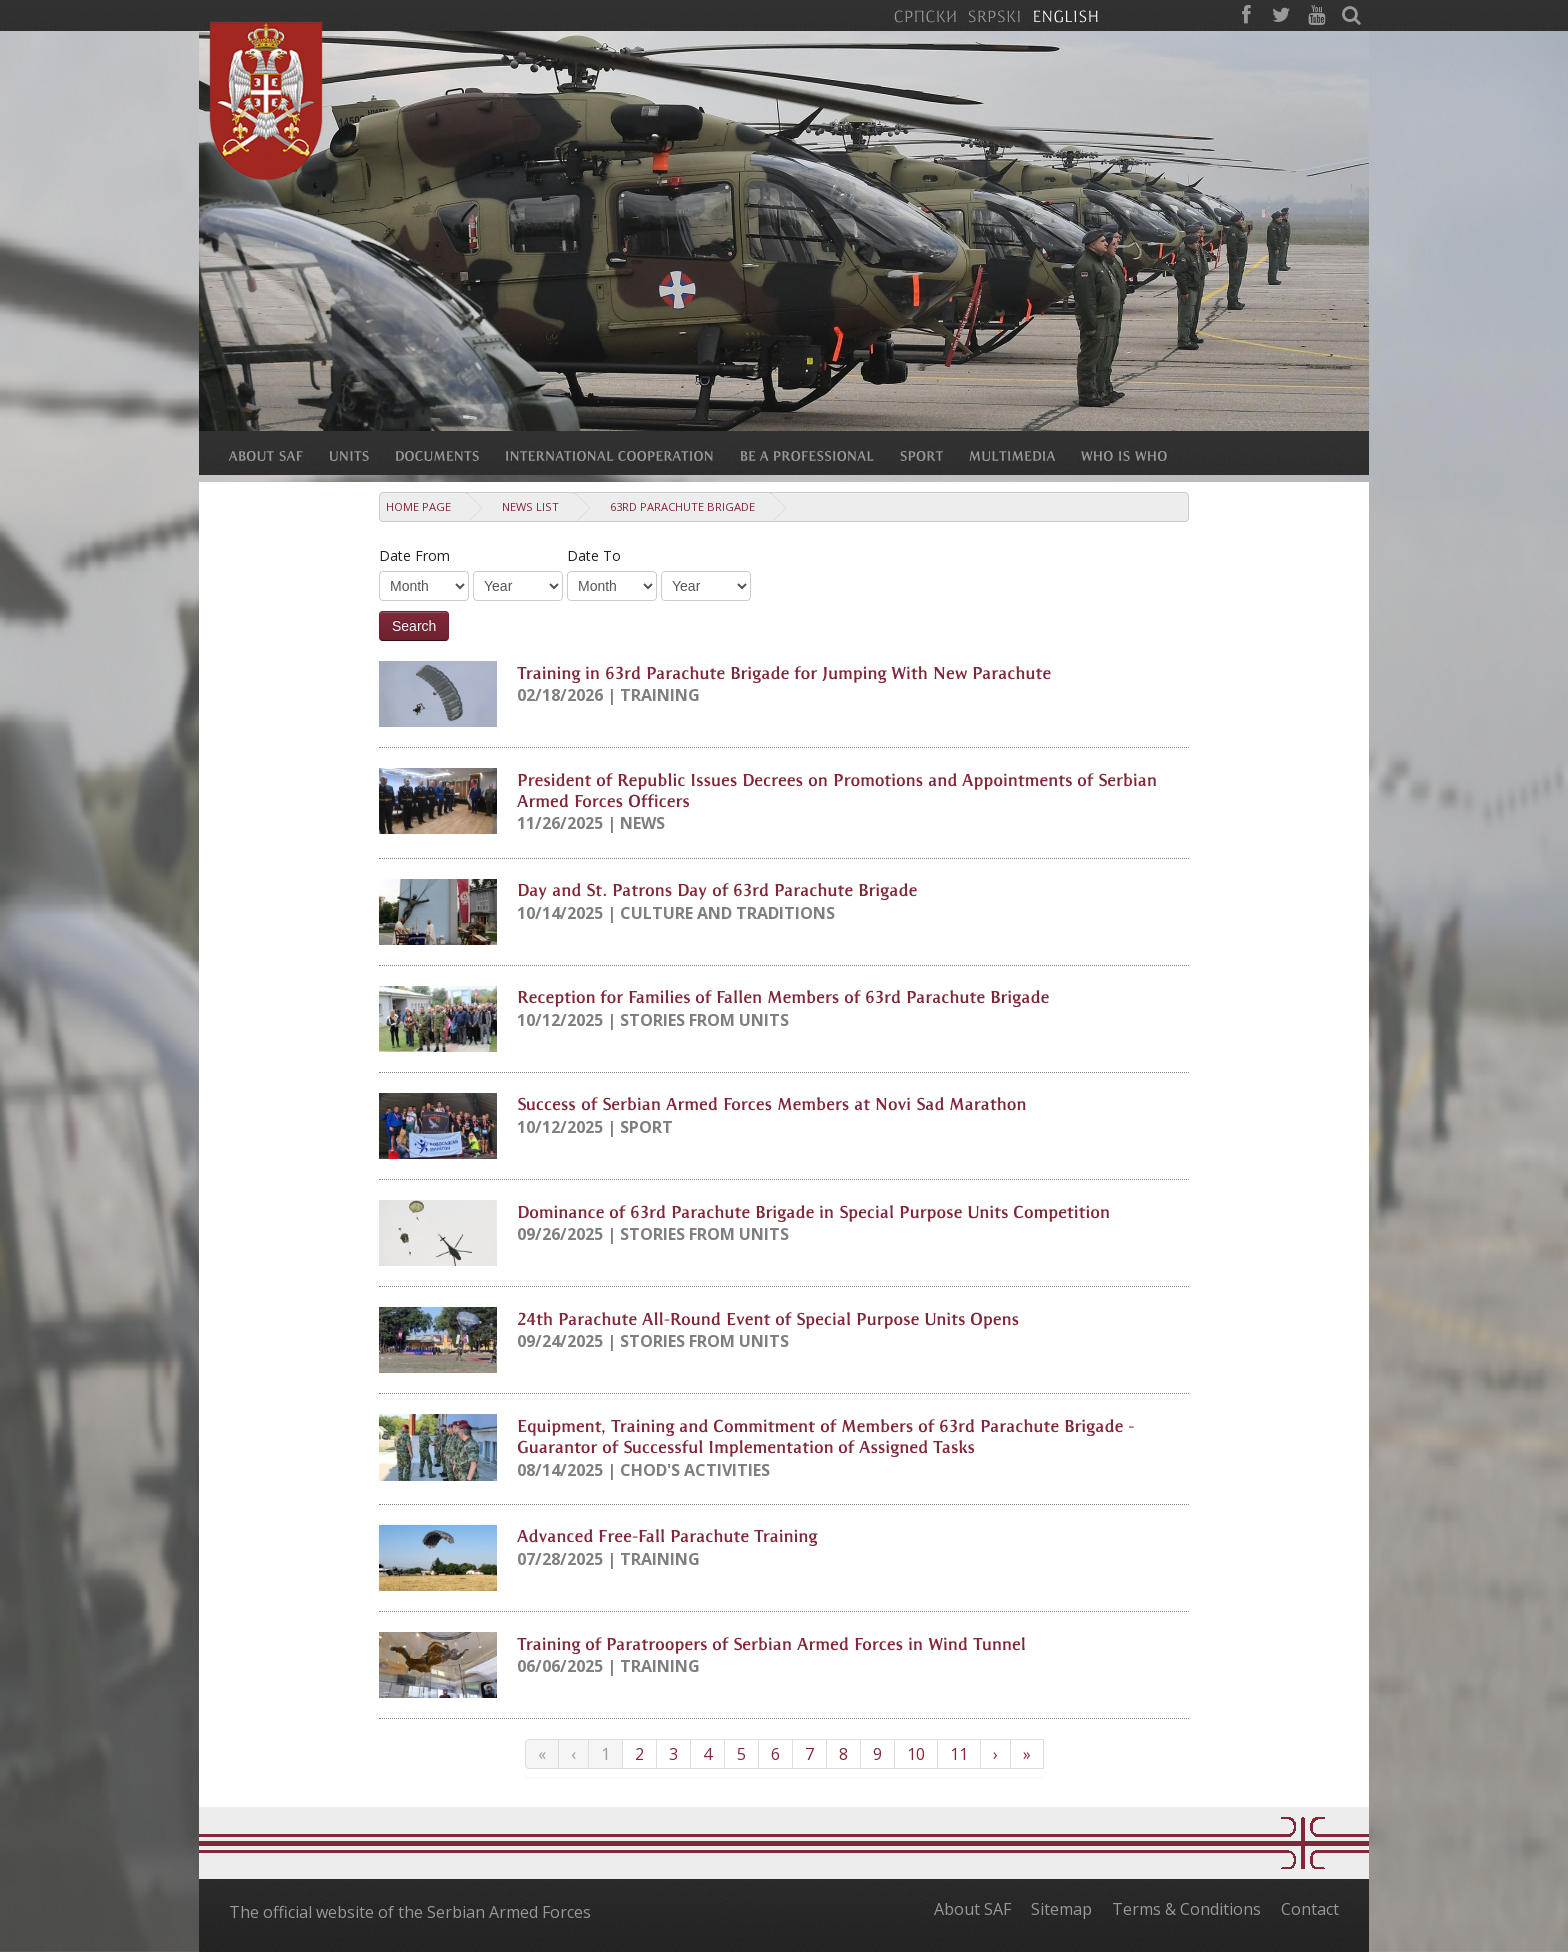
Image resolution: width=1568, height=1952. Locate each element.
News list (530, 506)
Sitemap (1061, 1909)
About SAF (972, 1909)
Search (414, 626)
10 (916, 1754)
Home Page (418, 506)
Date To (594, 555)
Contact (1310, 1909)
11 (959, 1754)
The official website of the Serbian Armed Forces (410, 1912)
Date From (414, 555)
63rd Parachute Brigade (682, 506)
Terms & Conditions (1186, 1909)
